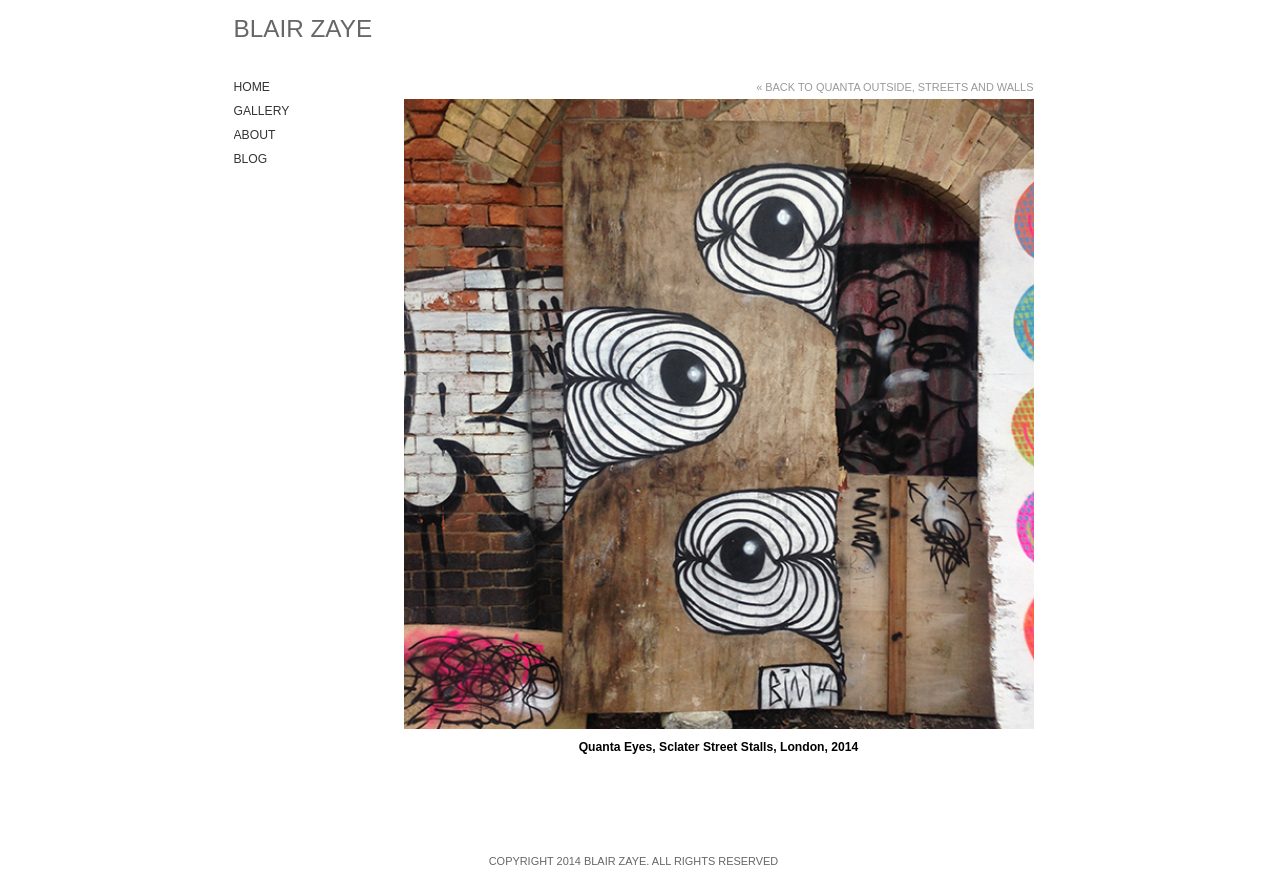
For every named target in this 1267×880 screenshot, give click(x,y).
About (255, 135)
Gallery (262, 111)
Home (252, 87)
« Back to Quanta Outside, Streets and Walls (894, 87)
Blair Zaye (303, 28)
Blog (251, 159)
